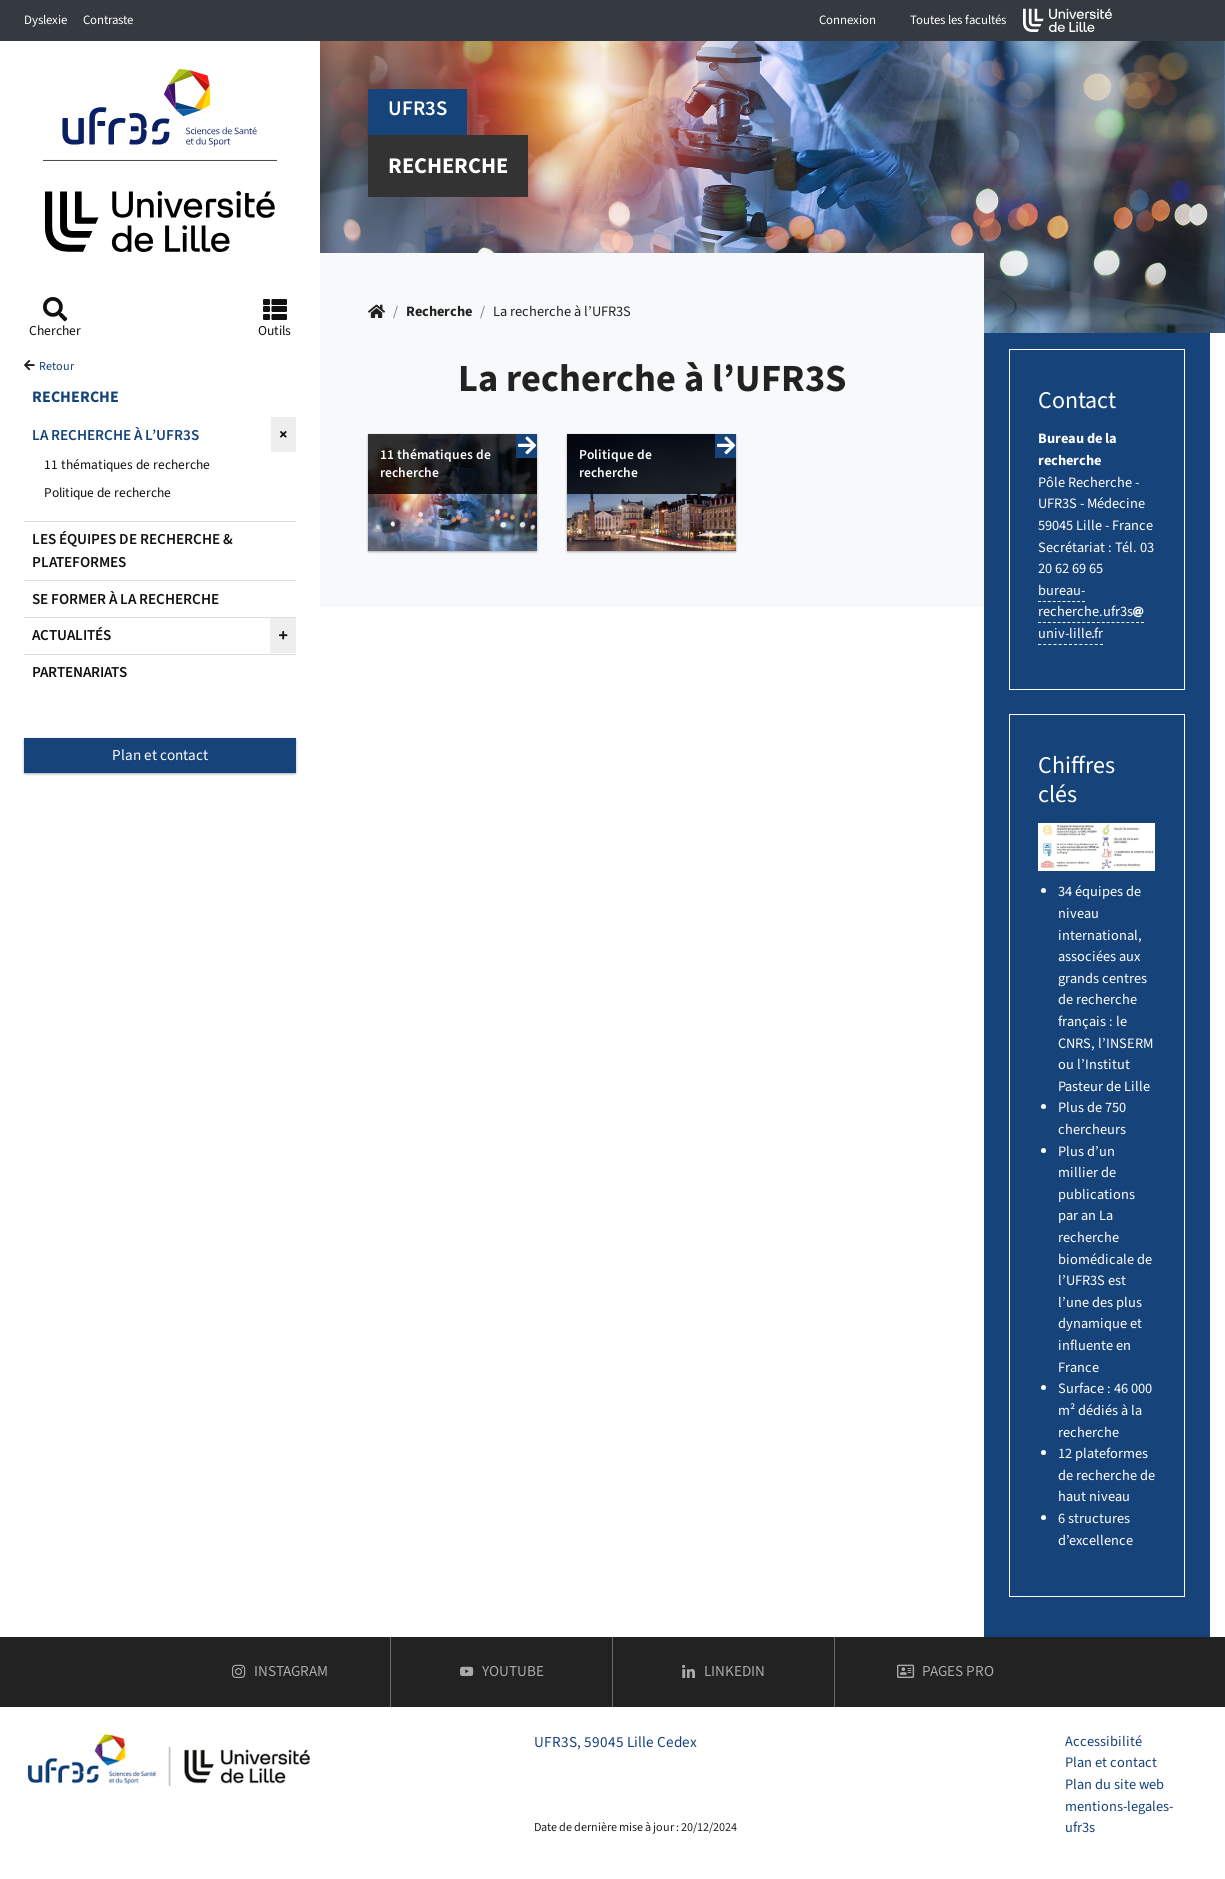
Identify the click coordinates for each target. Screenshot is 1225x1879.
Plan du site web (1114, 1784)
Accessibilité (1103, 1741)
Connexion (847, 20)
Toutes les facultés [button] (958, 20)
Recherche (439, 311)
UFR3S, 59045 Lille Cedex (615, 1742)
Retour (56, 366)
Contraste (108, 20)
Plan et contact (160, 755)
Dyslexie (45, 20)
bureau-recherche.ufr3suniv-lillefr (1091, 612)
